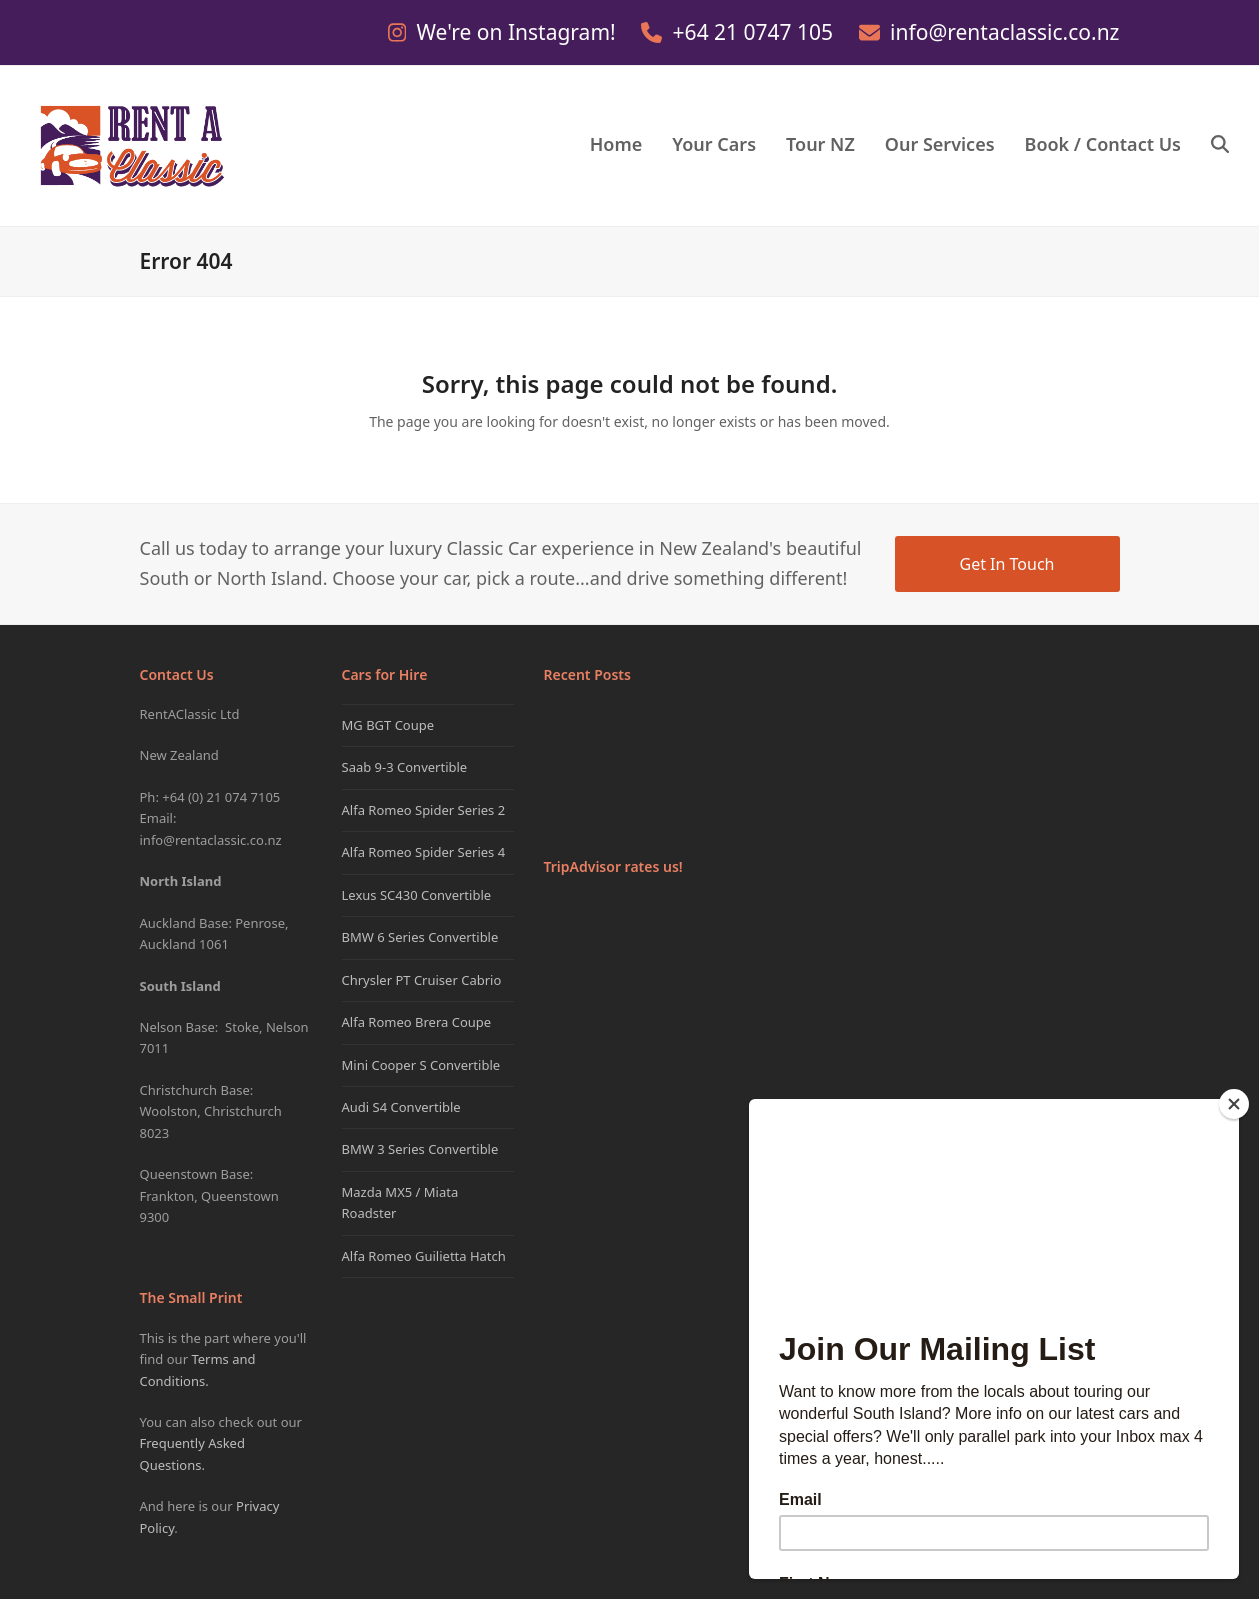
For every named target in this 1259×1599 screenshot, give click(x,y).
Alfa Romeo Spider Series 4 (424, 852)
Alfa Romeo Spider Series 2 (424, 810)
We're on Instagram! (518, 32)
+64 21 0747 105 (756, 32)
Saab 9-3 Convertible (405, 767)
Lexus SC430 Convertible (417, 895)
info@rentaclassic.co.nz (1004, 32)
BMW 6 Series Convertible (420, 937)
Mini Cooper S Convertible (421, 1065)
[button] (1220, 146)
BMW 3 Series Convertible (420, 1149)
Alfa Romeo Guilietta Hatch (424, 1256)
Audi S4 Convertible (401, 1107)
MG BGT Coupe (388, 725)
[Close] (1234, 1104)
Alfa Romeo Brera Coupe (417, 1022)
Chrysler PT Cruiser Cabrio (422, 980)
